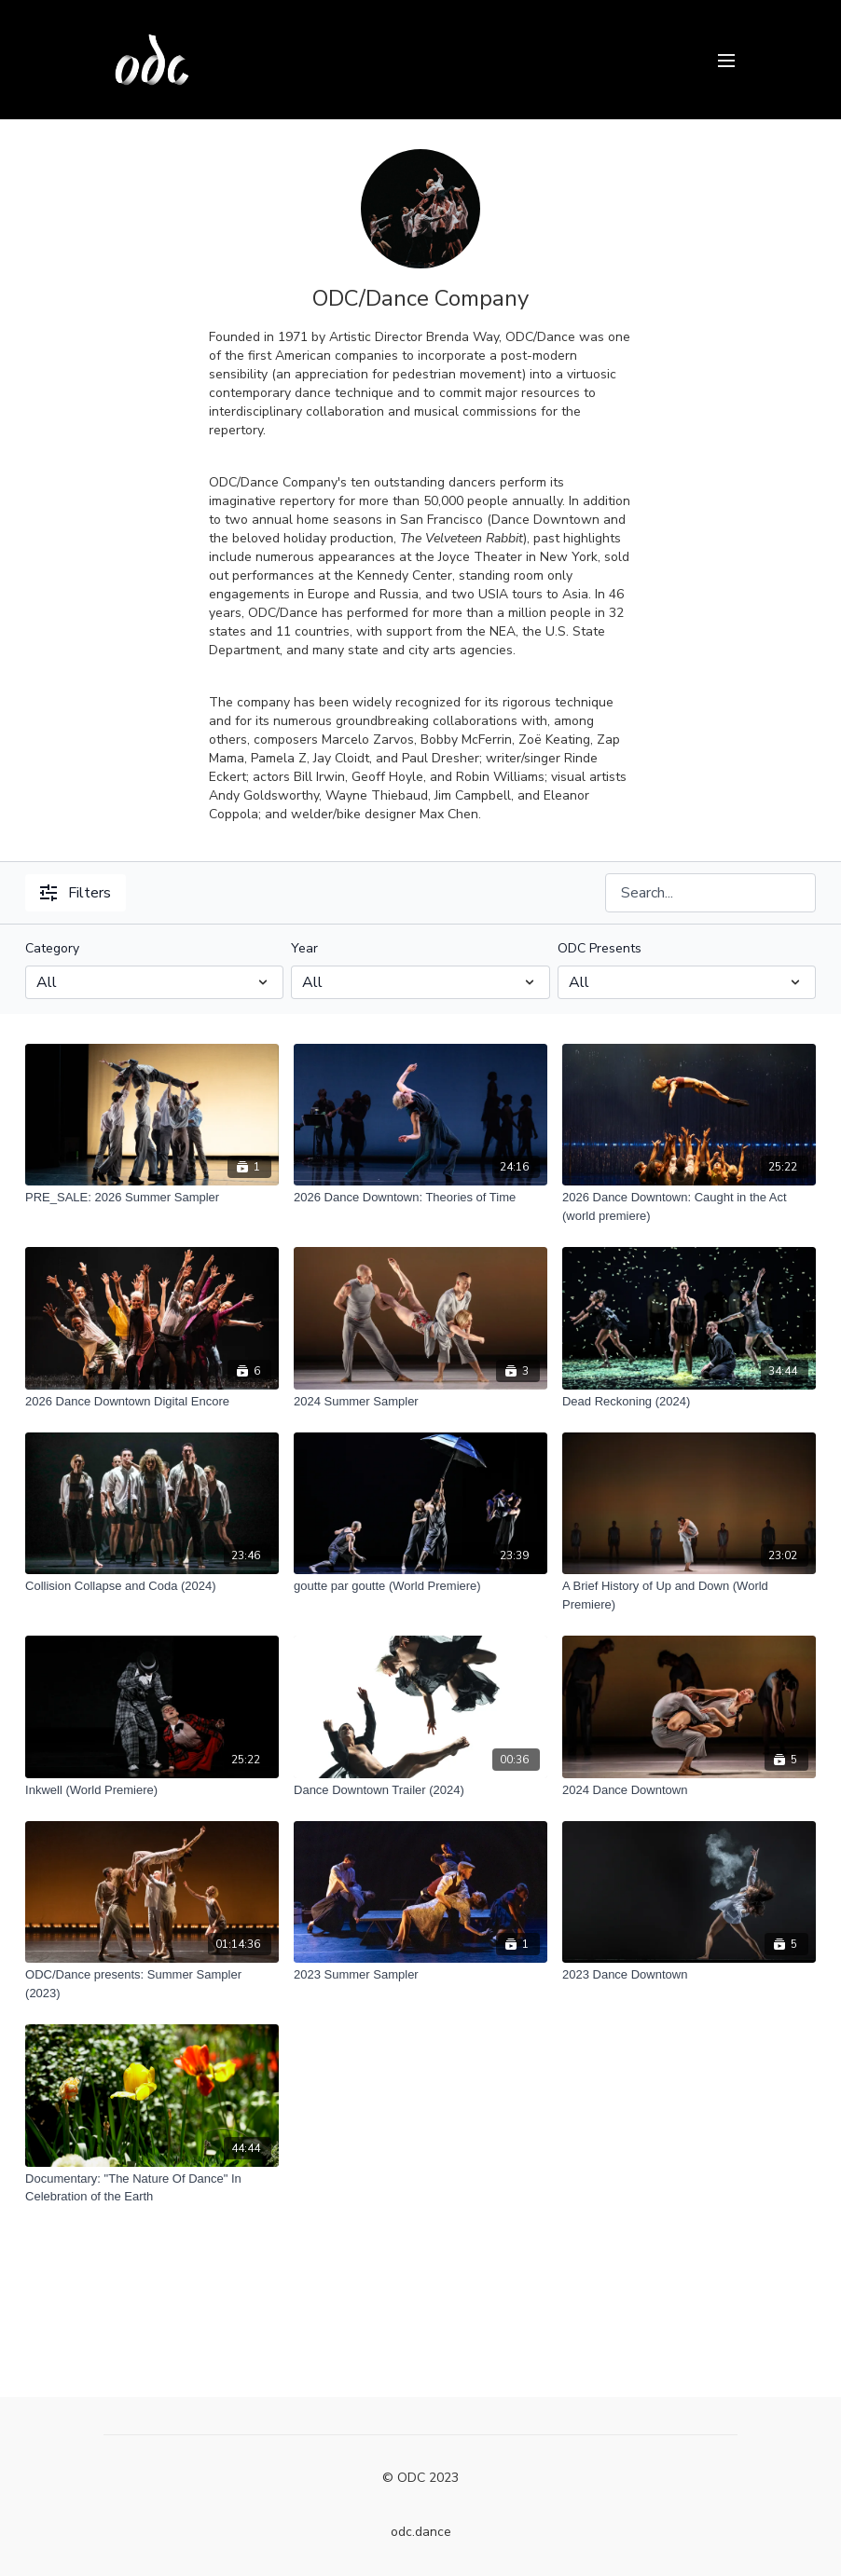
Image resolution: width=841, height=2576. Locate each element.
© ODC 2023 (420, 2478)
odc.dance (421, 2532)
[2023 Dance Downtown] (689, 1975)
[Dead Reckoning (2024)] (689, 1401)
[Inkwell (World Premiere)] (152, 1790)
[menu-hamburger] (726, 59)
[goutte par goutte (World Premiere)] (420, 1586)
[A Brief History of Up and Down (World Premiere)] (689, 1595)
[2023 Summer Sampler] (420, 1975)
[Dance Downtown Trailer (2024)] (420, 1790)
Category (52, 948)
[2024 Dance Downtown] (689, 1790)
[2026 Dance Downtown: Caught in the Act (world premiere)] (689, 1206)
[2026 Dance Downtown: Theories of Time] (420, 1197)
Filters (75, 893)
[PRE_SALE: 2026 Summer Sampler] (152, 1197)
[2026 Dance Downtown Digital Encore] (152, 1401)
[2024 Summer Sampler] (420, 1401)
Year (304, 948)
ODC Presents (599, 948)
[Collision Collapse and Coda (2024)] (152, 1586)
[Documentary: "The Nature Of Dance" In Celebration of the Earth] (152, 2188)
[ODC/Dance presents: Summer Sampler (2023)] (152, 1984)
